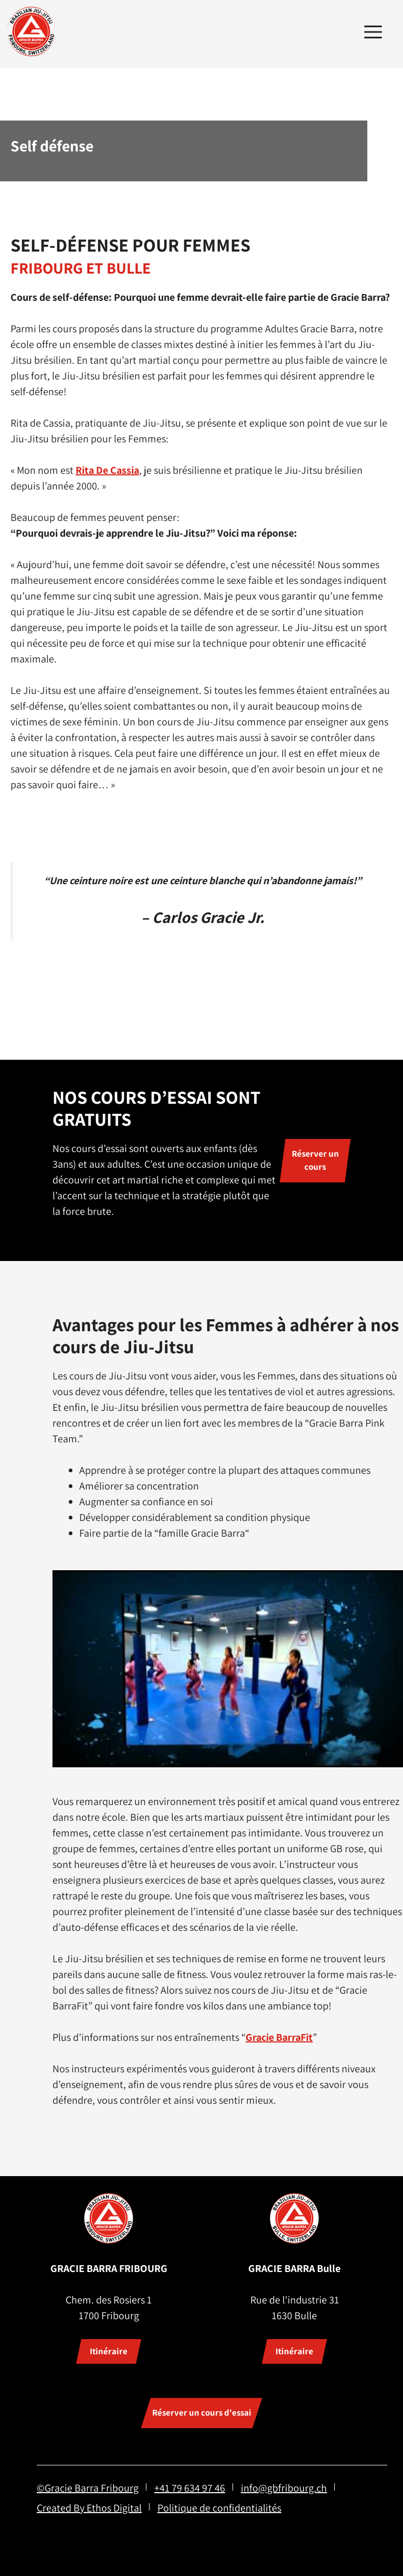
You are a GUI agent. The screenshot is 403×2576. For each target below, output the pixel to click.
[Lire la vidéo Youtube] (227, 1668)
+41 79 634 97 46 (189, 2488)
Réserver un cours (315, 1160)
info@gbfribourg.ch (284, 2488)
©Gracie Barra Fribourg (88, 2488)
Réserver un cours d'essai (201, 2412)
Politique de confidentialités (219, 2508)
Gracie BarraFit (279, 2037)
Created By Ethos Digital (89, 2508)
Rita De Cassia (107, 470)
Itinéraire (109, 2351)
